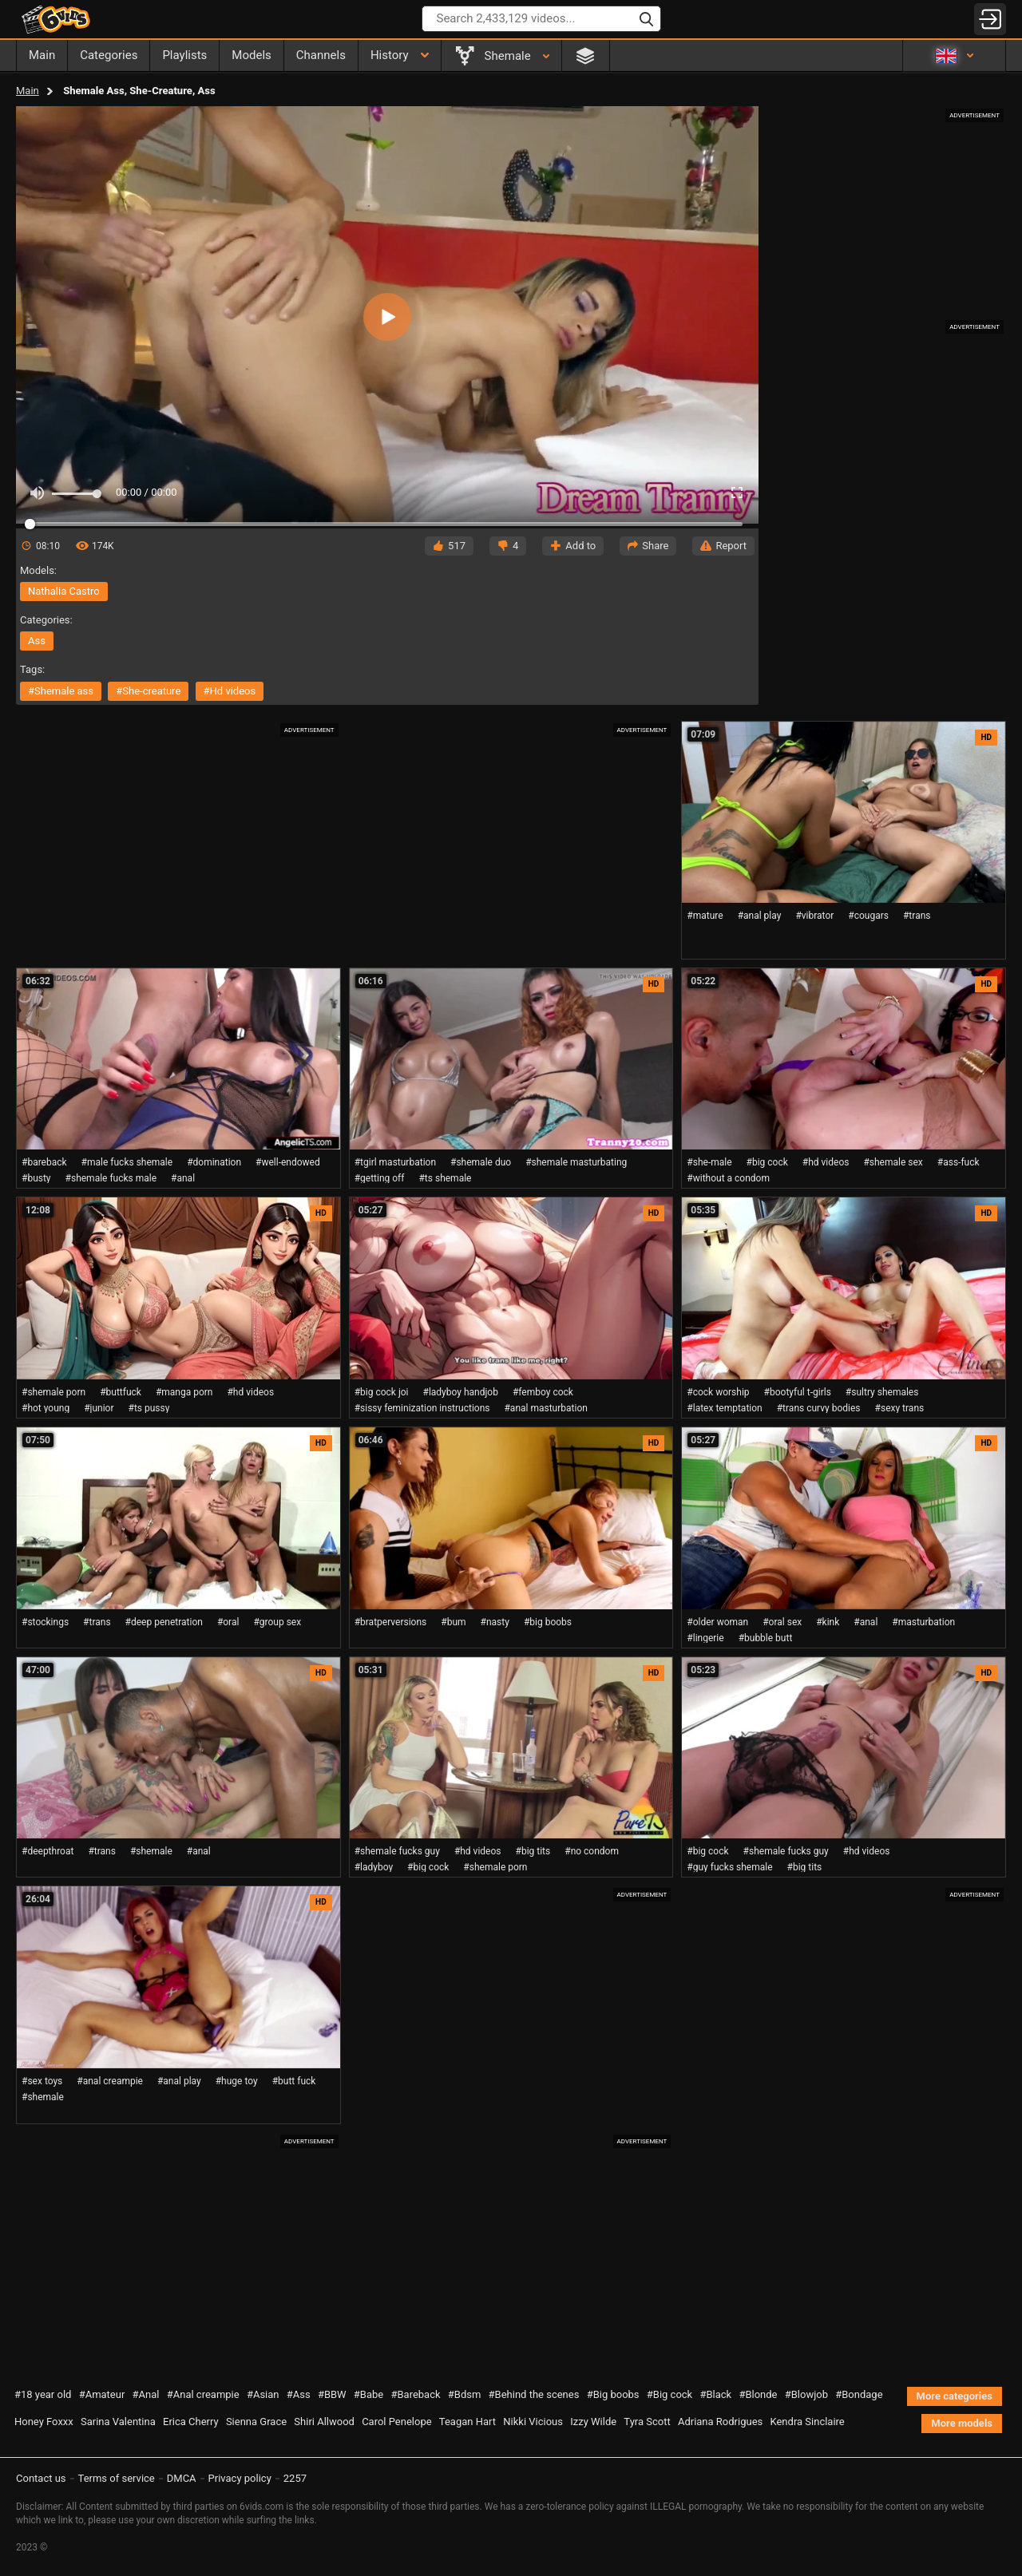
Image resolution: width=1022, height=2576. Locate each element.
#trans (917, 915)
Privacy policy (239, 2478)
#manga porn (184, 1392)
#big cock (767, 1162)
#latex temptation (724, 1408)
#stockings (45, 1622)
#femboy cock (543, 1392)
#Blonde (758, 2394)
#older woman (717, 1622)
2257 (295, 2478)
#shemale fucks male (111, 1178)
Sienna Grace (256, 2422)
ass (37, 641)
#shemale (151, 1851)
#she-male (709, 1162)
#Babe (368, 2394)
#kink (827, 1622)
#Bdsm (464, 2394)
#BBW (332, 2394)
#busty (36, 1178)
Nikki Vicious (533, 2422)
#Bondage (858, 2394)
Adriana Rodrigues (720, 2422)
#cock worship (718, 1392)
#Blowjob (806, 2394)
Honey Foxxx (43, 2422)
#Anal (146, 2394)
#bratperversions (391, 1622)
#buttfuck (120, 1392)
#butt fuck (294, 2081)
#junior (98, 1408)
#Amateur (102, 2394)
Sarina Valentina (118, 2422)
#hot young (45, 1408)
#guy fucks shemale (729, 1867)
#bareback (44, 1162)
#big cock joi (382, 1392)
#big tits (533, 1851)
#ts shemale (444, 1178)
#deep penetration (164, 1622)
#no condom (591, 1851)
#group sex (277, 1622)
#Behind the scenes (534, 2394)
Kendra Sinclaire (807, 2422)
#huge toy (237, 2081)
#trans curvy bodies (819, 1408)
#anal (183, 1178)
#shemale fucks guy (397, 1851)
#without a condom (728, 1178)
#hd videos (230, 691)
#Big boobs (613, 2394)
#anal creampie (110, 2081)
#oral (228, 1622)
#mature (705, 915)
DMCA (181, 2478)
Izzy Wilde (593, 2422)
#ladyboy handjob (460, 1392)
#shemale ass (60, 691)
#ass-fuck (958, 1162)
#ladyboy (374, 1867)
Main (27, 91)
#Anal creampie (203, 2394)
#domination (214, 1162)
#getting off (380, 1178)
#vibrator (814, 915)
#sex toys (42, 2081)
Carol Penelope (396, 2422)
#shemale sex (892, 1162)
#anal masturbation (545, 1408)
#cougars (868, 915)
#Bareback (415, 2394)
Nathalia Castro (64, 591)
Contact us (41, 2478)
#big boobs (548, 1622)
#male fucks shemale (127, 1162)
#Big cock (669, 2394)
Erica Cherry (191, 2422)
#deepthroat (47, 1851)
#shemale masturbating (576, 1162)
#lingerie (705, 1638)
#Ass (299, 2394)
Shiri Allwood (324, 2422)
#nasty (495, 1622)
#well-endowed (288, 1162)
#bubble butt (766, 1638)
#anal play (760, 915)
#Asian (263, 2394)
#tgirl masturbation (395, 1162)
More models (961, 2423)
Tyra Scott (647, 2422)
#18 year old (42, 2394)
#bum (453, 1622)
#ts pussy (149, 1408)
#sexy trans (900, 1408)
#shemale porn (53, 1392)
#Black (715, 2394)
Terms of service (116, 2478)
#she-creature (148, 691)
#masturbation (923, 1622)
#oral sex (782, 1622)
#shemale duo (480, 1162)
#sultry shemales (882, 1392)
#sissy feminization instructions (422, 1408)
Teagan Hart (467, 2422)
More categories (954, 2396)
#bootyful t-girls (797, 1392)
